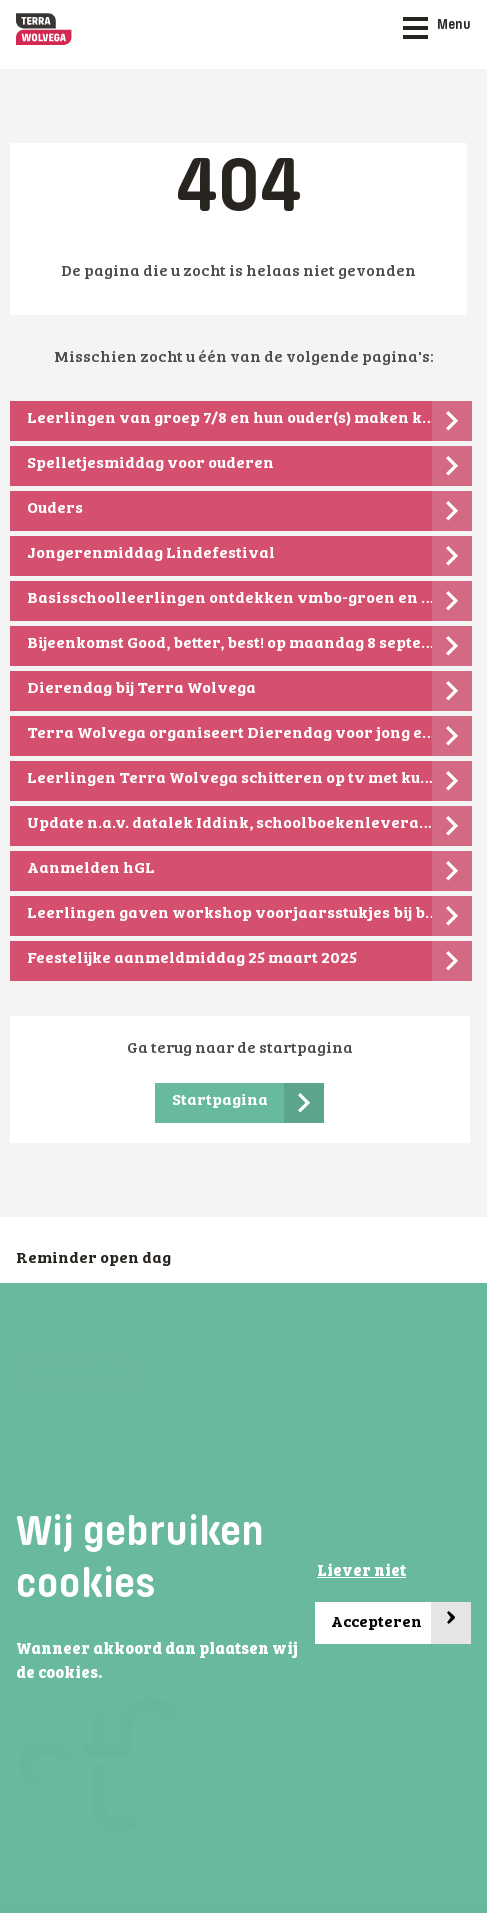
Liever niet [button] (361, 1572)
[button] (108, 1675)
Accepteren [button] (401, 1623)
